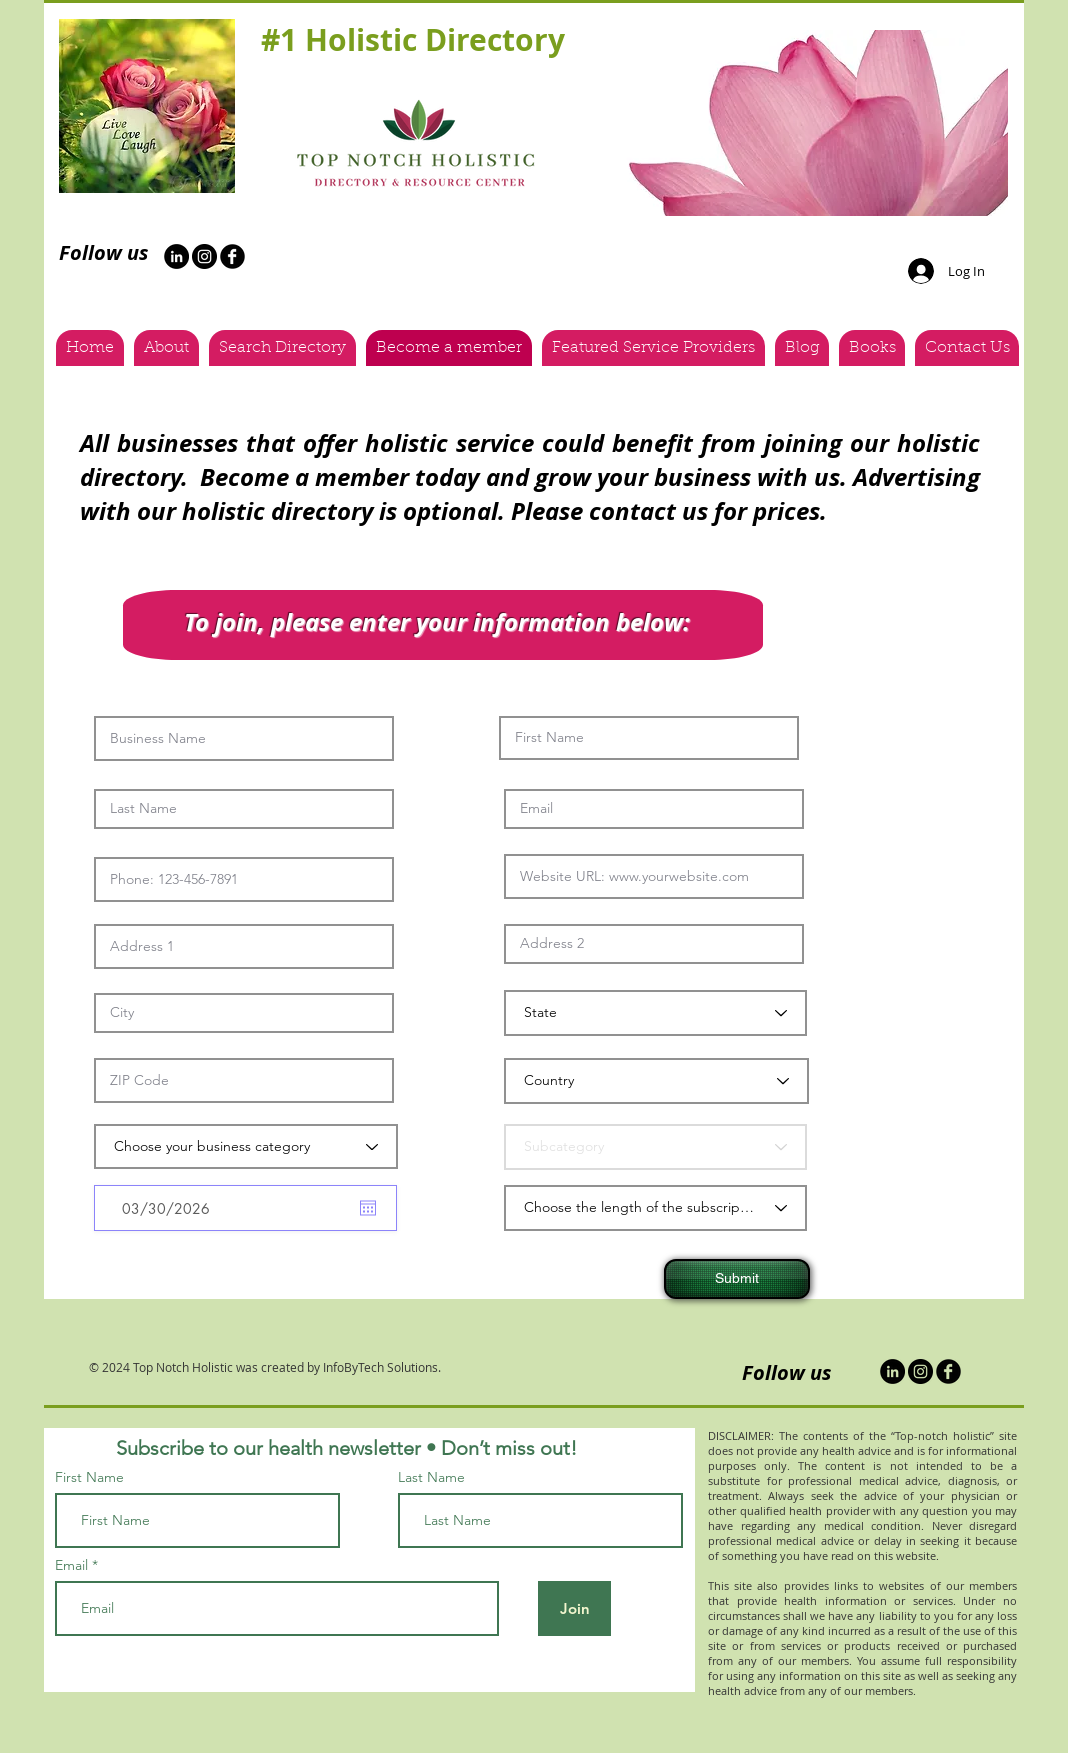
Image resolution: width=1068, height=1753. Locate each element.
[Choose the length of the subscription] (655, 1208)
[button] (810, 123)
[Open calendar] (368, 1208)
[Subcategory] (655, 1147)
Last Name (431, 1477)
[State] (655, 1013)
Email (71, 1565)
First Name (89, 1477)
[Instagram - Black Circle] (204, 256)
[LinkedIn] (892, 1371)
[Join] (574, 1608)
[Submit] (737, 1279)
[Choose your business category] (246, 1146)
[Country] (656, 1081)
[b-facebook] (232, 256)
